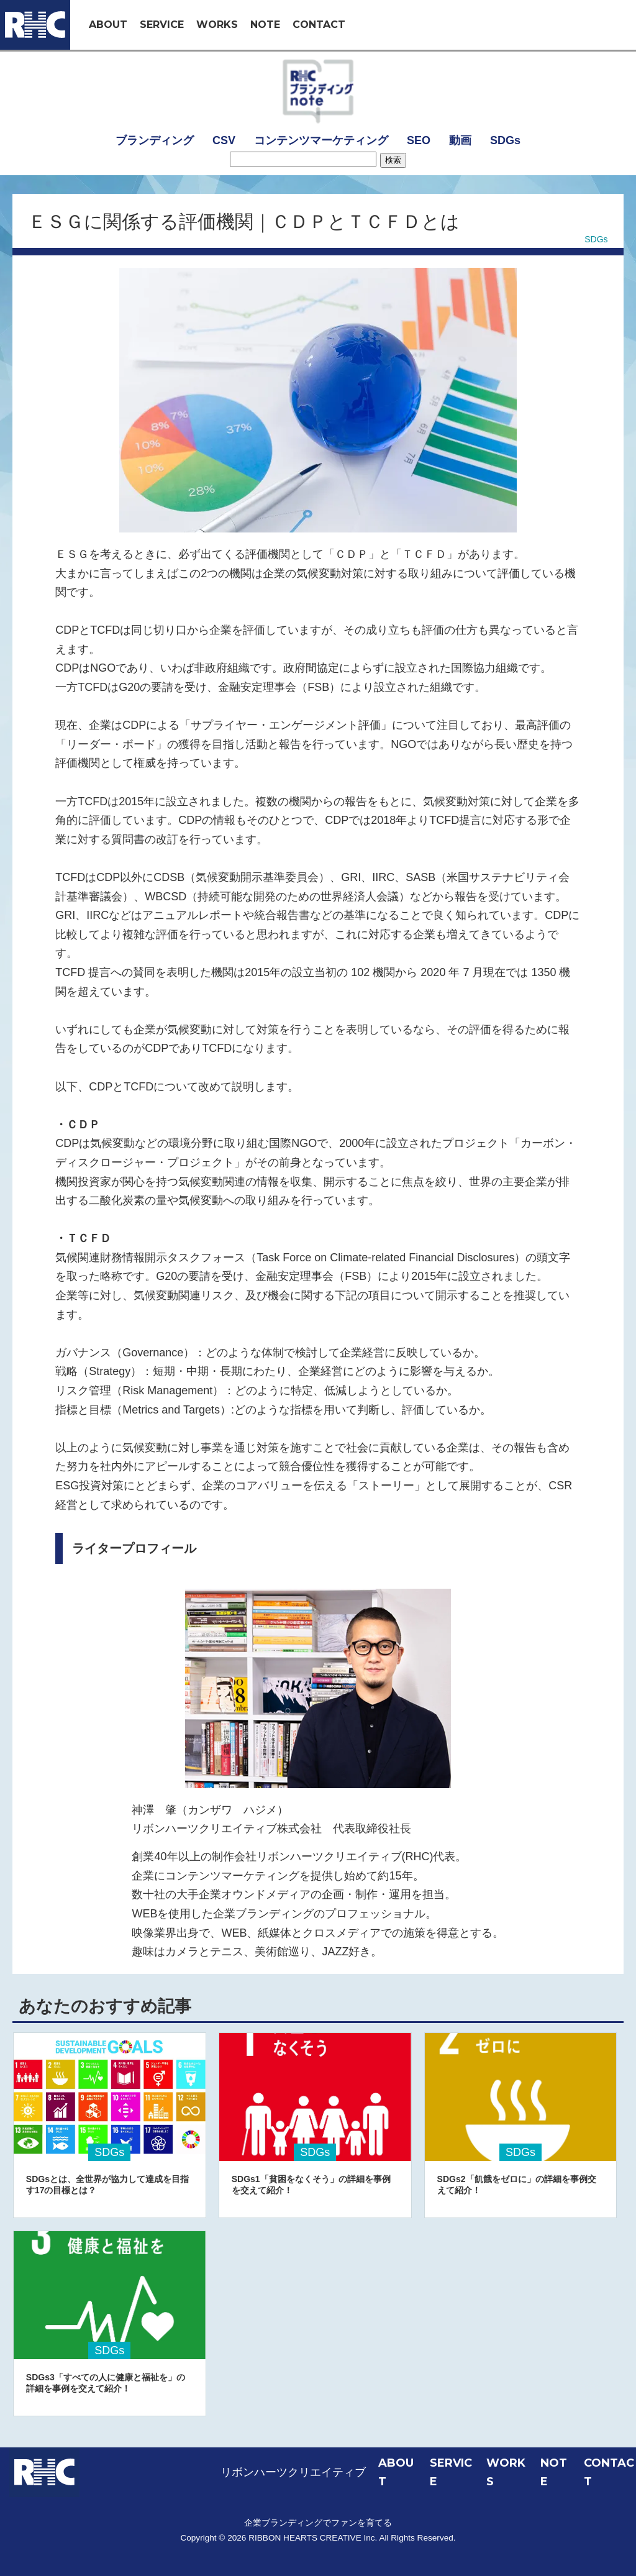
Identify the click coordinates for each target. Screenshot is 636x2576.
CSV (223, 140)
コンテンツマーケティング (321, 140)
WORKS (217, 24)
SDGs (505, 140)
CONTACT (319, 24)
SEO (418, 140)
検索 (393, 160)
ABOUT (108, 24)
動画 (460, 140)
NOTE (265, 24)
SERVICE (162, 24)
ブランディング (155, 140)
